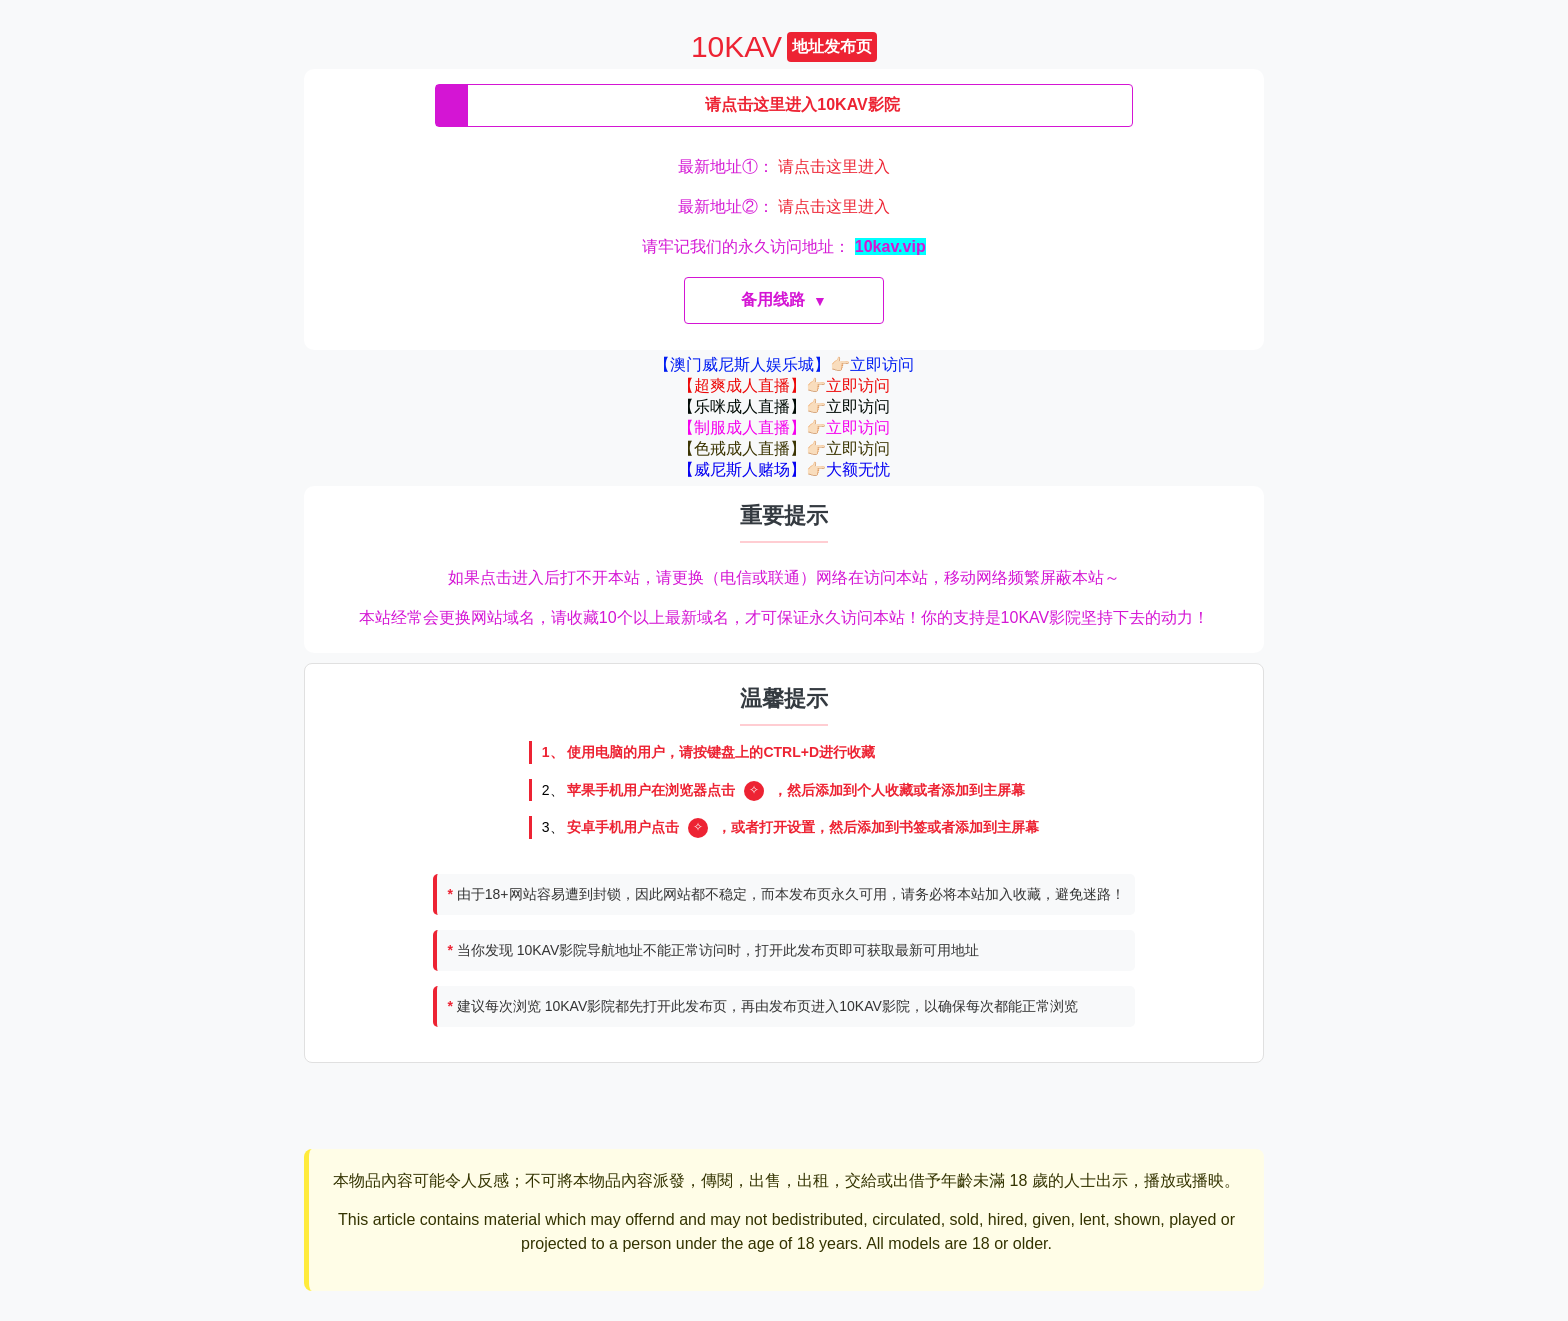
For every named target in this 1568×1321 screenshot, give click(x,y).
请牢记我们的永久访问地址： (783, 246)
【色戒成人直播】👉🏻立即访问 (784, 448)
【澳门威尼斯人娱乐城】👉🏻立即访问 (784, 364)
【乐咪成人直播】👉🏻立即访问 (784, 406)
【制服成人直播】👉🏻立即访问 (784, 427)
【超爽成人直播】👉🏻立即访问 (784, 385)
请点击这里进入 (834, 166)
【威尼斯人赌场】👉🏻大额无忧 (784, 469)
